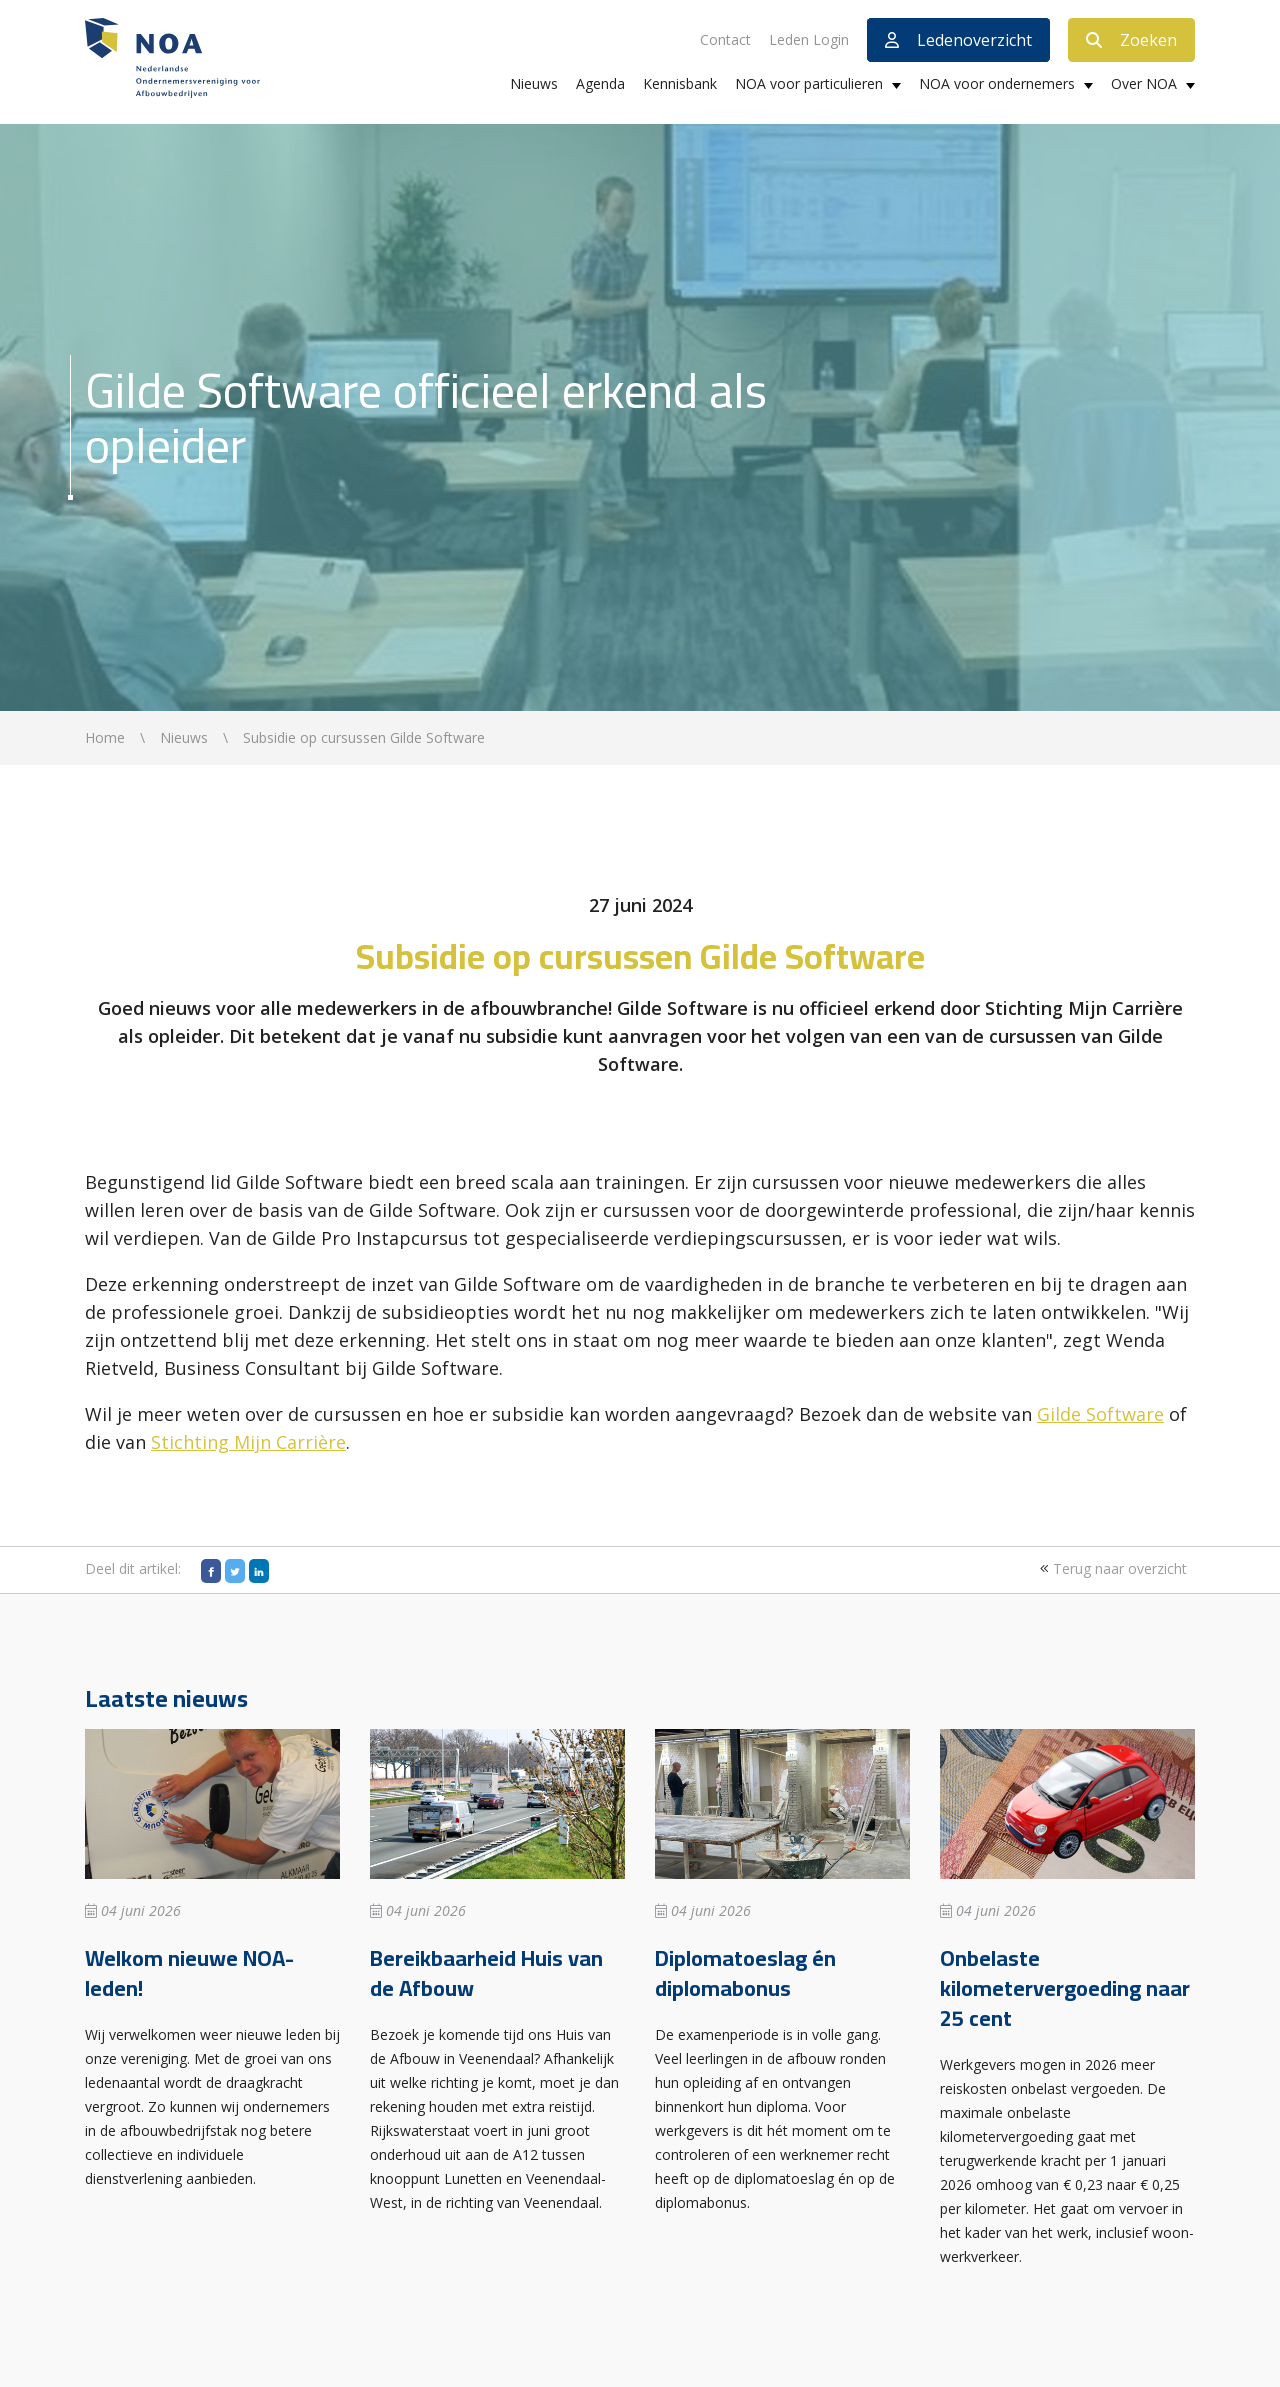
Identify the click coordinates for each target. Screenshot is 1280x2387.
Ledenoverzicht (958, 40)
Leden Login (809, 39)
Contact (725, 39)
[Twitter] (235, 1571)
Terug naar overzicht (1111, 1568)
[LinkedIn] (259, 1571)
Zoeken (1131, 40)
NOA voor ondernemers (997, 83)
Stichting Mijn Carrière (248, 1442)
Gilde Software (1100, 1414)
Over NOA (1144, 83)
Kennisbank (680, 83)
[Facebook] (211, 1571)
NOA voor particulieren (809, 83)
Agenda (600, 83)
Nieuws (534, 83)
